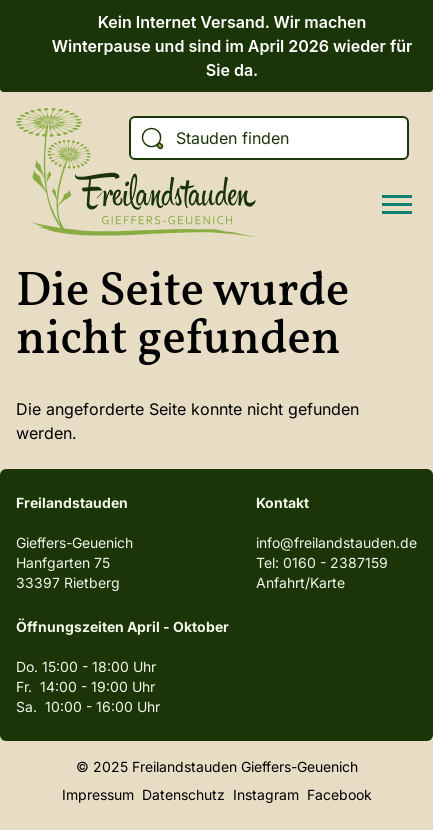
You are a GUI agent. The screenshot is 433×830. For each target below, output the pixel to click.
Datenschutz (183, 794)
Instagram (266, 794)
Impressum (98, 794)
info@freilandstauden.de (336, 542)
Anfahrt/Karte (300, 582)
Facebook (339, 794)
